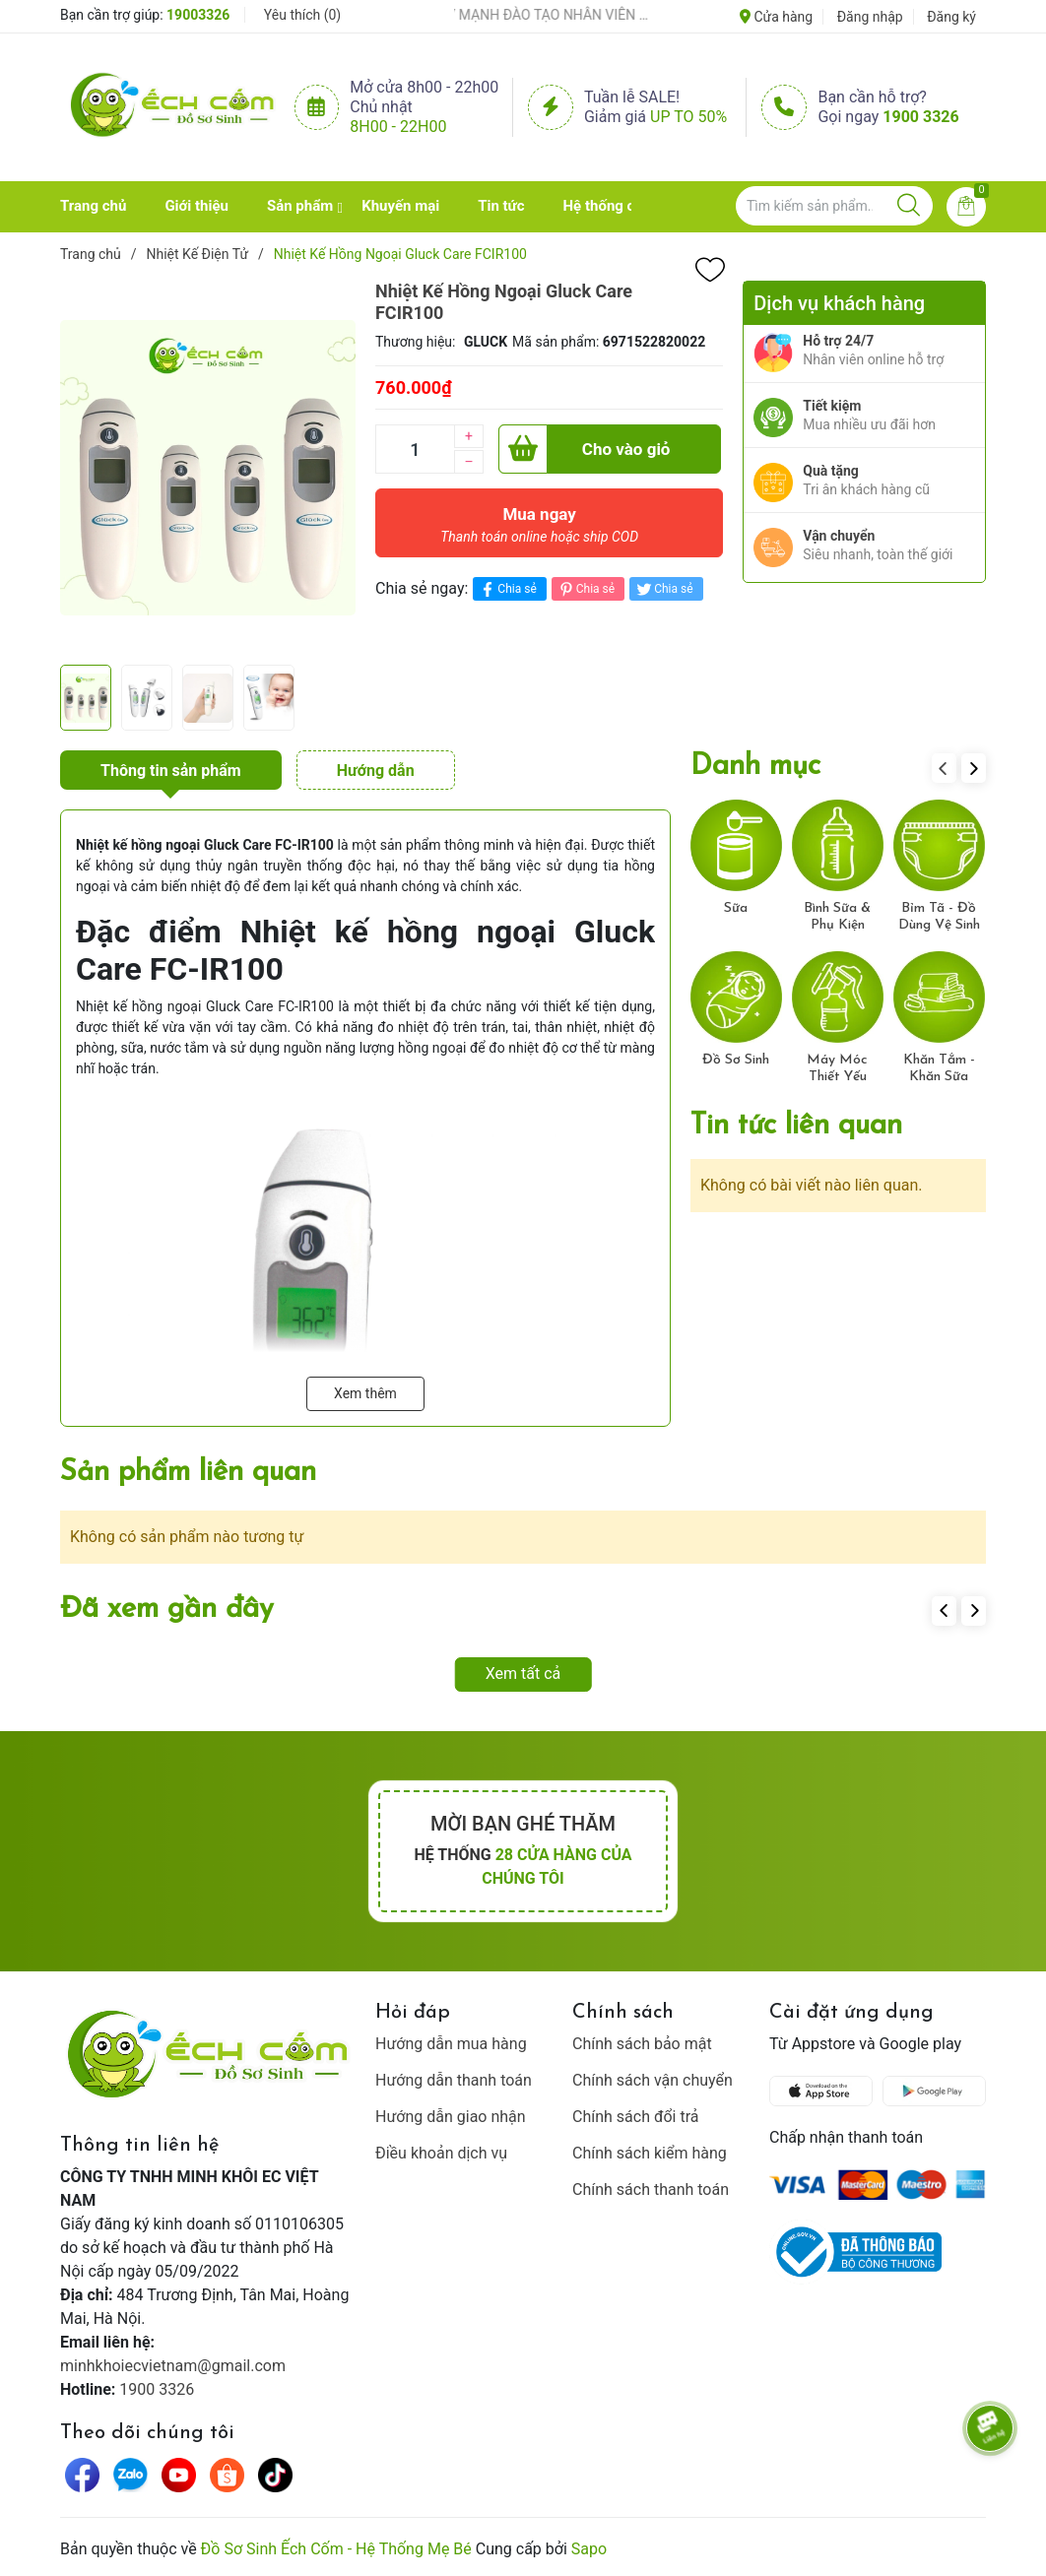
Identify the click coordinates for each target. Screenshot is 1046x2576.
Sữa (736, 908)
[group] (208, 468)
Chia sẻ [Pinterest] (585, 589)
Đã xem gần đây (167, 1609)
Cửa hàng (776, 17)
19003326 (197, 15)
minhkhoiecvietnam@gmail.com (173, 2365)
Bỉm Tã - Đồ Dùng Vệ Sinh (939, 917)
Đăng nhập (870, 17)
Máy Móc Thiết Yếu (837, 1068)
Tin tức (501, 206)
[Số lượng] (414, 449)
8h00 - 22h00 (398, 126)
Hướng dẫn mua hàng (451, 2043)
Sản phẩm (300, 206)
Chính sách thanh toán (650, 2189)
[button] (973, 768)
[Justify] (908, 205)
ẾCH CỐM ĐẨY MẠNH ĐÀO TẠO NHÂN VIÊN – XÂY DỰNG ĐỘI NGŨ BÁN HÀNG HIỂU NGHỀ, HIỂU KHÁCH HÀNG (532, 15)
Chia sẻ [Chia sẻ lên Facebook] (507, 589)
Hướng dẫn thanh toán (453, 2080)
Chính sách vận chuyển (652, 2080)
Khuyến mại (400, 206)
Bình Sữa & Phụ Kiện (837, 917)
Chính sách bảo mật (642, 2043)
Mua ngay (539, 529)
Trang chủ (93, 206)
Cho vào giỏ (584, 449)
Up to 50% (688, 116)
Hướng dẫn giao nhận (450, 2116)
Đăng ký (951, 17)
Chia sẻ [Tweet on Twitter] (663, 589)
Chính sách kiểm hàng (649, 2153)
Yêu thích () (302, 15)
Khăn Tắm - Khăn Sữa (939, 1068)
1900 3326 (920, 116)
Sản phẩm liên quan (188, 1472)
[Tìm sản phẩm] (834, 205)
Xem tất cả (523, 1673)
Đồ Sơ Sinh (735, 1060)
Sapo (589, 2549)
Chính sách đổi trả (635, 2116)
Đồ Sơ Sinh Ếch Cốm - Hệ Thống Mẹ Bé (336, 2549)
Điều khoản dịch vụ (441, 2153)
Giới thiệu (196, 206)
